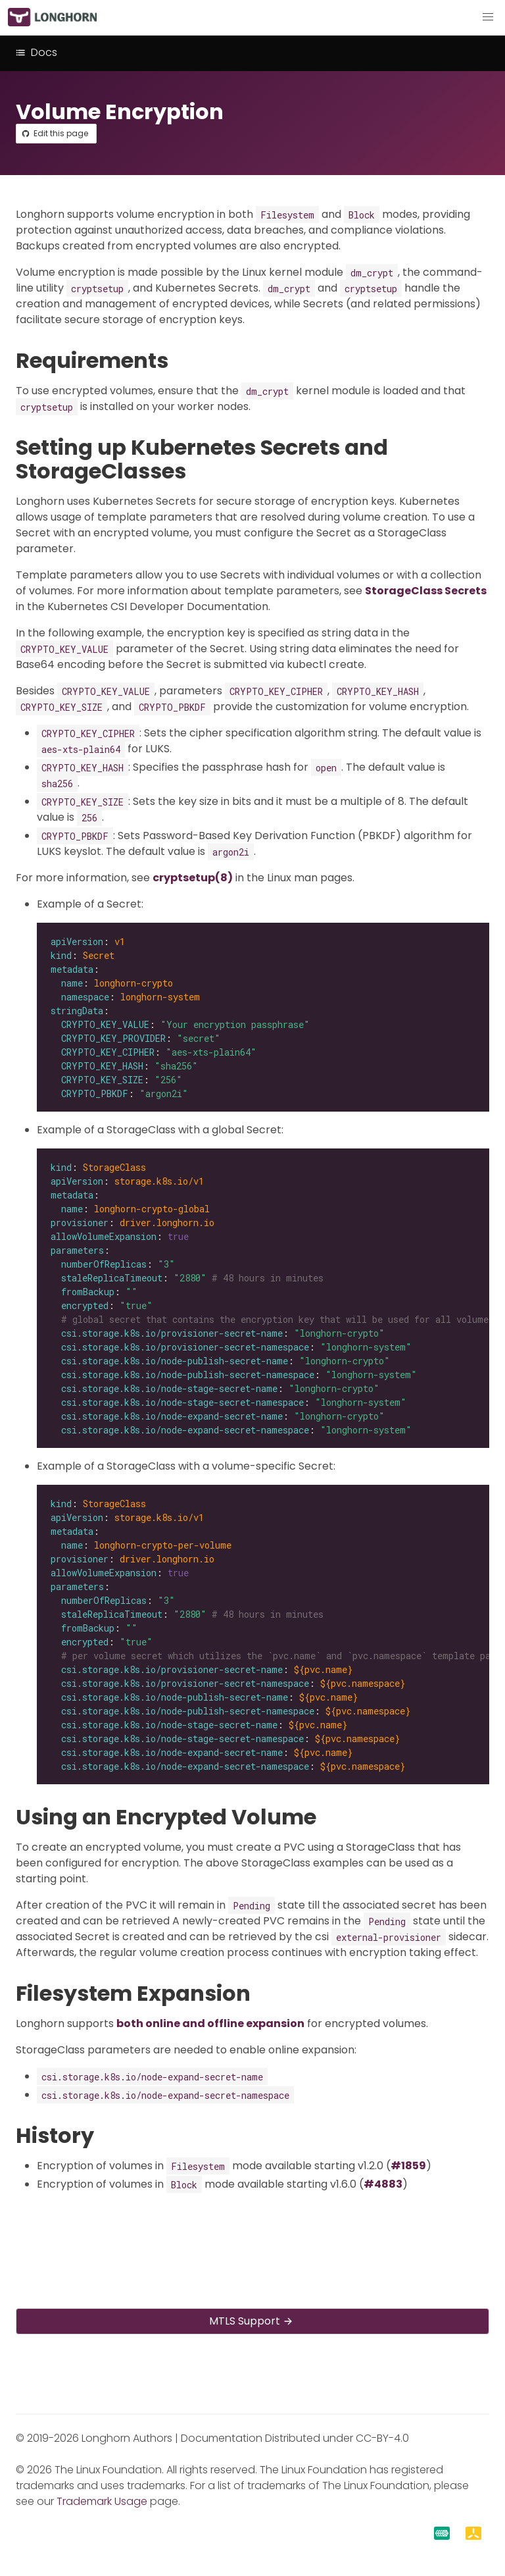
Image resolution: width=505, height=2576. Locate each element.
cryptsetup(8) (193, 877)
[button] (488, 17)
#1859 (408, 2165)
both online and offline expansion (210, 2023)
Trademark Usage (102, 2501)
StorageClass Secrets (426, 590)
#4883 (383, 2184)
